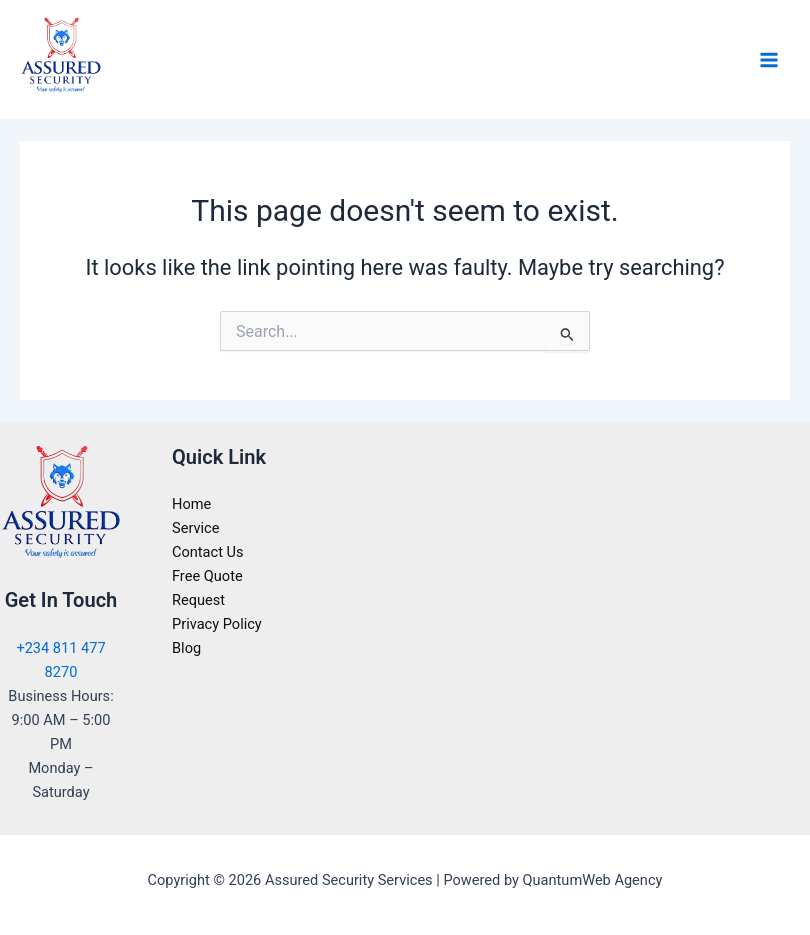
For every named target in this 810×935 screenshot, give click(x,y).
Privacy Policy (217, 624)
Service (195, 528)
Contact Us (208, 552)
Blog (186, 648)
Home (191, 504)
